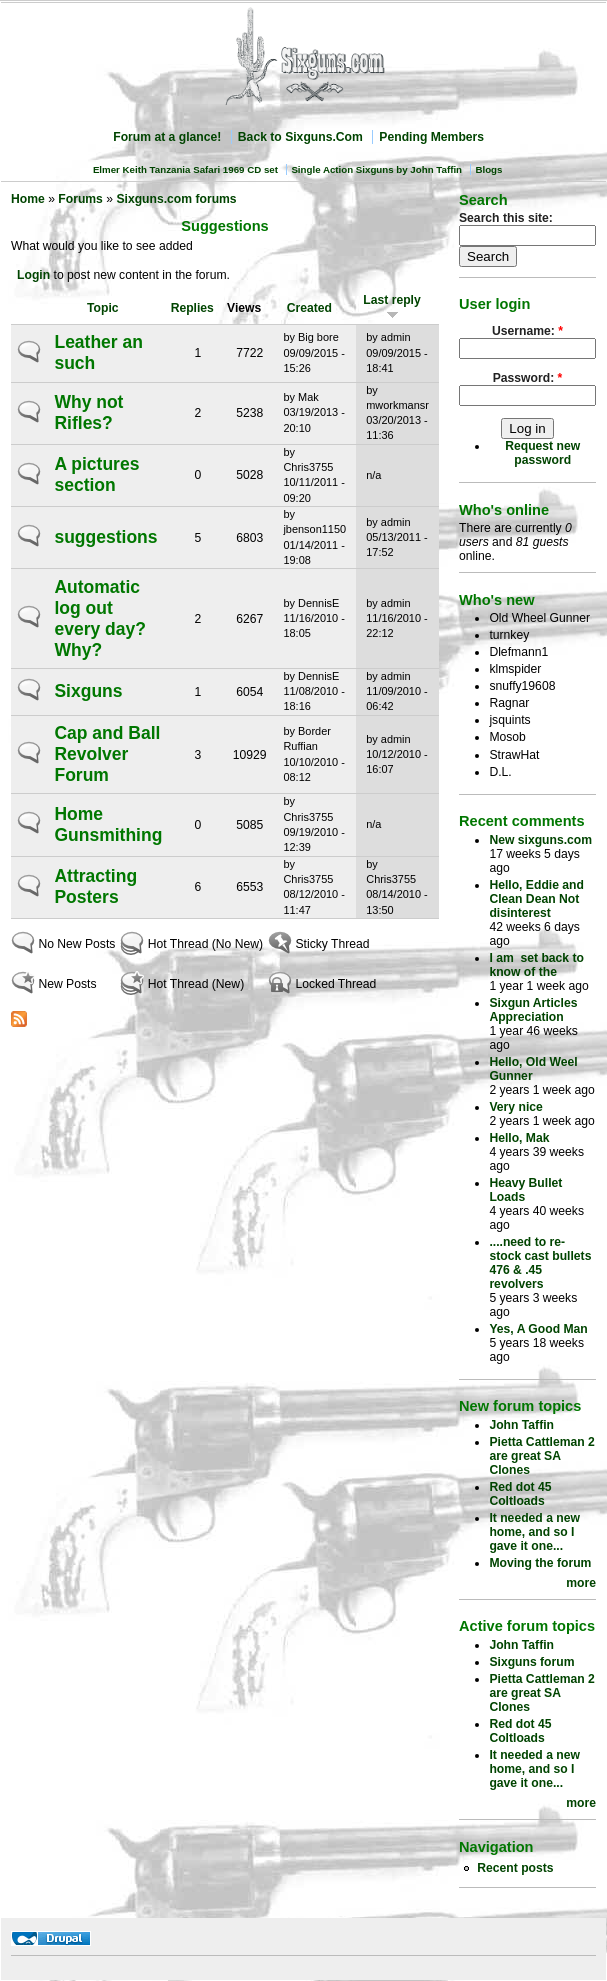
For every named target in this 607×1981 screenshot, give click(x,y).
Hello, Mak (519, 1138)
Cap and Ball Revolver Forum (107, 754)
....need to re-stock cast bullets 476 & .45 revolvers (540, 1263)
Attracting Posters (95, 886)
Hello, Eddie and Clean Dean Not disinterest (536, 899)
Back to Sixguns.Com (300, 137)
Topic (103, 308)
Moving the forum (540, 1563)
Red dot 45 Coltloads (520, 1494)
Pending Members (431, 137)
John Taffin (521, 1425)
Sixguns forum (531, 1662)
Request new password (542, 453)
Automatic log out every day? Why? (99, 618)
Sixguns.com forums (176, 199)
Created (309, 308)
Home (28, 199)
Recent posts (515, 1868)
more (581, 1583)
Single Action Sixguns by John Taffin (376, 169)
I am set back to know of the (536, 965)
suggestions (105, 537)
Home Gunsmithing (108, 824)
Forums (80, 199)
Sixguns (88, 691)
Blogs (488, 169)
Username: (527, 331)
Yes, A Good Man (538, 1329)
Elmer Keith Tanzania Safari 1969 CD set (185, 169)
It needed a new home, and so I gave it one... (534, 1532)
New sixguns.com (540, 840)
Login (33, 275)
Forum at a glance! (167, 137)
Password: (528, 378)
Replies (192, 308)
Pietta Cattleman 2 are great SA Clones (541, 1456)
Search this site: (506, 218)
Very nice (515, 1107)
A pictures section (96, 474)
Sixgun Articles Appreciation (533, 1010)
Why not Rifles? (88, 412)
